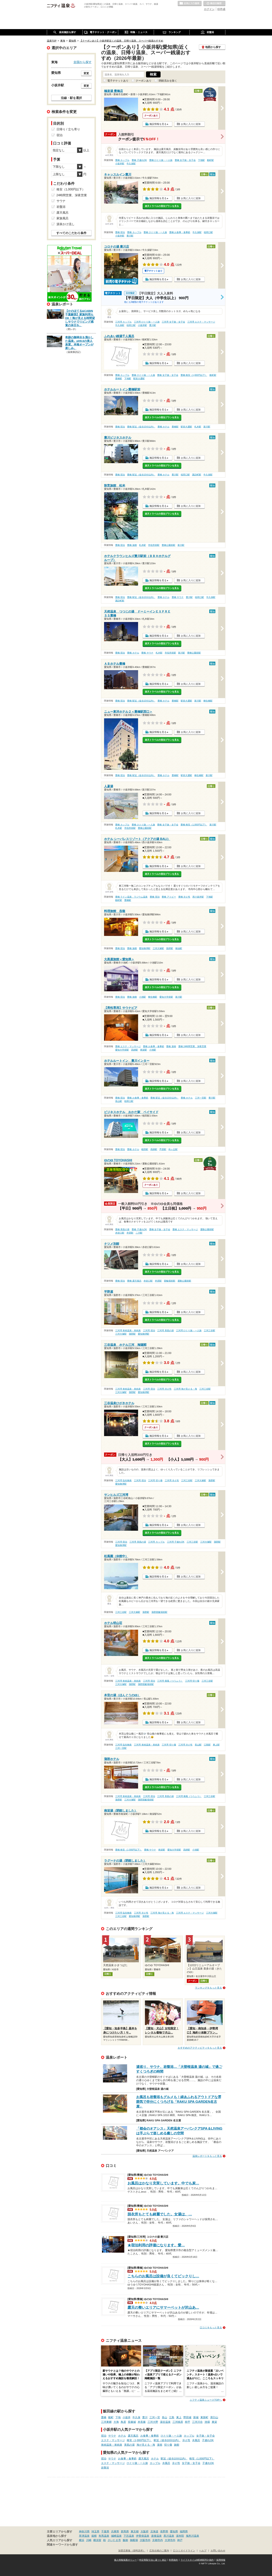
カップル (189, 2435)
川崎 (88, 2540)
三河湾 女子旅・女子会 (173, 322)
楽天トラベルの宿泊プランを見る (162, 206)
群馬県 (125, 2531)
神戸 (179, 2540)
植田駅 (144, 1149)
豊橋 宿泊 (120, 232)
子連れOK (208, 2440)
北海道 (154, 2531)
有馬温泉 (104, 2535)
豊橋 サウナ (178, 597)
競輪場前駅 (169, 1281)
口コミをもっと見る (211, 2327)
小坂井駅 (119, 163)
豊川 (145, 2417)
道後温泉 (156, 2535)
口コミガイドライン (184, 2550)
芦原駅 (162, 1149)
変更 (86, 73)
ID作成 (221, 9)
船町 (111, 2417)
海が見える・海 (146, 2444)
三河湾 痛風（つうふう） (170, 1681)
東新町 (204, 2417)
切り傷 (168, 2444)
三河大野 (153, 2421)
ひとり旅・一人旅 (171, 2435)
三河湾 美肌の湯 (165, 1330)
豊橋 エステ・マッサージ (128, 1046)
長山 (164, 2417)
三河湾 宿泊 (149, 1330)
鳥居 (123, 2421)
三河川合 (197, 2421)
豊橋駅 (118, 378)
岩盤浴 (105, 2467)
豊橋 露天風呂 (134, 1281)
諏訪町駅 (196, 474)
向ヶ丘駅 (173, 1149)
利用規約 (173, 2560)
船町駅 (210, 160)
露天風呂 (133, 2435)
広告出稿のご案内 (159, 2550)
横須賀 (97, 2540)
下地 (118, 2417)
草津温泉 (84, 2535)
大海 (116, 2421)
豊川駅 (130, 235)
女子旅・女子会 (205, 2435)
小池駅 (142, 997)
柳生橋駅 (207, 700)
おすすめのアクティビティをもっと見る (200, 2047)
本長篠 (142, 2421)
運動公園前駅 (207, 1229)
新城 (196, 2417)
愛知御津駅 (144, 948)
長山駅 (118, 1101)
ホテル (122, 2435)
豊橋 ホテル (163, 426)
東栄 (214, 2421)
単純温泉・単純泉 (111, 2444)
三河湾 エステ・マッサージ (201, 322)
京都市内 (157, 2540)
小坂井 (127, 2417)
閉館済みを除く (168, 80)
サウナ (112, 2435)
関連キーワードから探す (62, 2544)
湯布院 (180, 2535)
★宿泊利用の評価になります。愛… (156, 2245)
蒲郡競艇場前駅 (159, 1612)
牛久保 (136, 2417)
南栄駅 (143, 1049)
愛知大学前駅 (166, 997)
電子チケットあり (117, 80)
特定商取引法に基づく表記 (152, 2560)
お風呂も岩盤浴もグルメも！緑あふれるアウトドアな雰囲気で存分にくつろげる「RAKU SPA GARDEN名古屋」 (178, 2101)
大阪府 (144, 2531)
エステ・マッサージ (113, 2440)
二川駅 (139, 1233)
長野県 (164, 2531)
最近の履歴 (214, 3)
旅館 (176, 2444)
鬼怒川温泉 (192, 2535)
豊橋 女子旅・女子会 (185, 160)
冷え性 (186, 2440)
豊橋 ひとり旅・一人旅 (160, 160)
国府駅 (169, 948)
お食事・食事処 (149, 2435)
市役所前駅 (153, 545)
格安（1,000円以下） (139, 2440)
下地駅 (201, 160)
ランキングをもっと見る (208, 1987)
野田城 (187, 2417)
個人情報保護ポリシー (125, 2560)
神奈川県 (84, 2531)
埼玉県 (95, 2531)
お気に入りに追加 (191, 124)
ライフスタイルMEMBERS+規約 (197, 2560)
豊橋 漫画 (171, 1046)
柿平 (187, 2421)
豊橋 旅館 (132, 545)
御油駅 (178, 948)
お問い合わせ (218, 2550)
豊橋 (103, 2417)
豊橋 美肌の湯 (122, 1229)
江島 (171, 2417)
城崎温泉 (116, 2535)
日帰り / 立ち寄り (68, 129)
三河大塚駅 (158, 948)
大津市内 (170, 2540)
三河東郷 (106, 2421)
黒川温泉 (169, 2535)
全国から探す (82, 62)
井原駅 (130, 1233)
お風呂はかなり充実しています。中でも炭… (163, 2183)
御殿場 (134, 2540)
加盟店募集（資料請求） (131, 2550)
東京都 (135, 2531)
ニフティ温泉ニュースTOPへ (206, 2399)
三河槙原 (177, 2421)
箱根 (94, 2535)
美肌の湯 (129, 2444)
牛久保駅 (131, 163)
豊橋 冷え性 (184, 896)
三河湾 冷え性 (164, 1389)
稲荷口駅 (208, 232)
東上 (179, 2417)
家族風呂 (62, 218)
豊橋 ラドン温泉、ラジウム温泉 (131, 896)
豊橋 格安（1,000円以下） (194, 375)
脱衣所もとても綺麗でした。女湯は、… (160, 2214)
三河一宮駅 (200, 1097)
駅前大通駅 (139, 378)
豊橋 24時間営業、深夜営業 (192, 1046)
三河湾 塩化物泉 (123, 1480)
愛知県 (174, 2531)
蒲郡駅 (132, 1334)
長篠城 (132, 2421)
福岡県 (184, 2531)
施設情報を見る (158, 124)
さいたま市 (114, 2540)
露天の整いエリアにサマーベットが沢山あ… (163, 2307)
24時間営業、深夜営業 (71, 195)
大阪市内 (145, 2540)
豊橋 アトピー (169, 896)
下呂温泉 (129, 2535)
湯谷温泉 (165, 2421)
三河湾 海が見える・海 (185, 1389)
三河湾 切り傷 (155, 1480)
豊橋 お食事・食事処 (179, 232)
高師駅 (134, 1049)
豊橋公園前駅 (168, 545)
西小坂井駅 (198, 896)
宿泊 (103, 2435)
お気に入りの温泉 (190, 3)
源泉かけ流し (65, 224)
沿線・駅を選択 (71, 98)
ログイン (209, 9)
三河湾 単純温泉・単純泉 (128, 1330)
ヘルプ (202, 2550)
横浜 (81, 2540)
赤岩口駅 (119, 1233)
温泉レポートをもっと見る (207, 2156)
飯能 (125, 2540)
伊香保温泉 (142, 2535)
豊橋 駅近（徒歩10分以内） (141, 426)
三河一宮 (154, 2417)
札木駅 (197, 426)
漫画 (159, 2444)
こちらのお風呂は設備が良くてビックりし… (163, 2276)
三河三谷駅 (209, 1330)
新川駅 (206, 426)
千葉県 (105, 2531)
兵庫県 (115, 2531)
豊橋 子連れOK (139, 160)
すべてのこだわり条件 (71, 233)
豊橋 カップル (122, 160)
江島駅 (207, 1744)
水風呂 (196, 2440)
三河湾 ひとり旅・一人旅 (146, 322)
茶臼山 (214, 2417)
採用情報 (220, 2560)
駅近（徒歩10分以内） (167, 2440)
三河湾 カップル (123, 322)
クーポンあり (143, 80)
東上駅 (216, 1744)
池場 (207, 2421)
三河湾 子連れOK (175, 1542)
